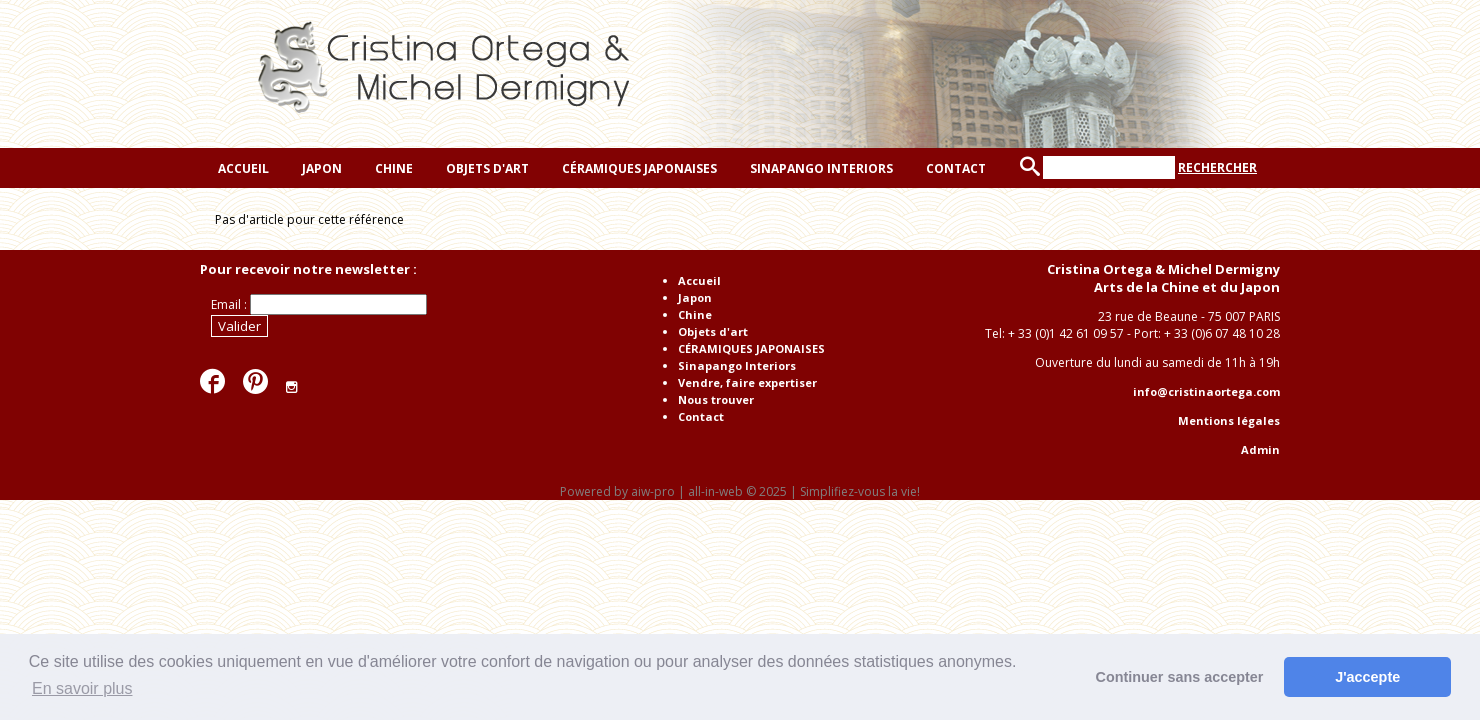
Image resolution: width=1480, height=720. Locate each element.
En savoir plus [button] (82, 688)
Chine (392, 168)
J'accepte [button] (1367, 677)
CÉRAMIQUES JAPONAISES (638, 168)
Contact (954, 168)
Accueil (242, 168)
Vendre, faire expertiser (747, 382)
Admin (1260, 449)
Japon (320, 168)
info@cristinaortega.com (1206, 391)
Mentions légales (1229, 420)
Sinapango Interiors (820, 168)
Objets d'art (486, 168)
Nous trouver (716, 399)
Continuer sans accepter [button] (1180, 677)
